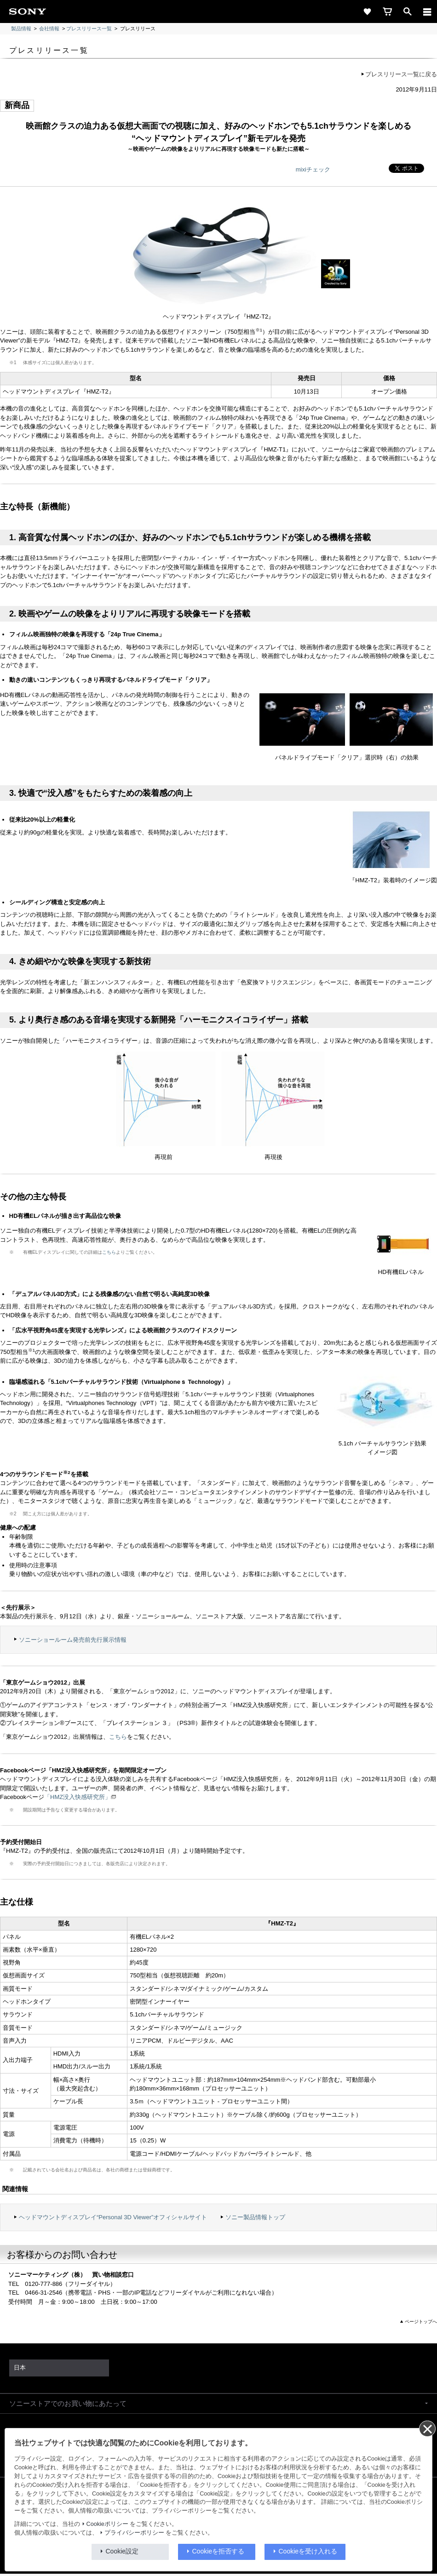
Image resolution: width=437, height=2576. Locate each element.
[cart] (387, 11)
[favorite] (367, 11)
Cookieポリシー (107, 2524)
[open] (407, 11)
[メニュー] (427, 11)
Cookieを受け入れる (308, 2551)
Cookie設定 (122, 2551)
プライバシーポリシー (134, 2533)
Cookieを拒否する (218, 2551)
